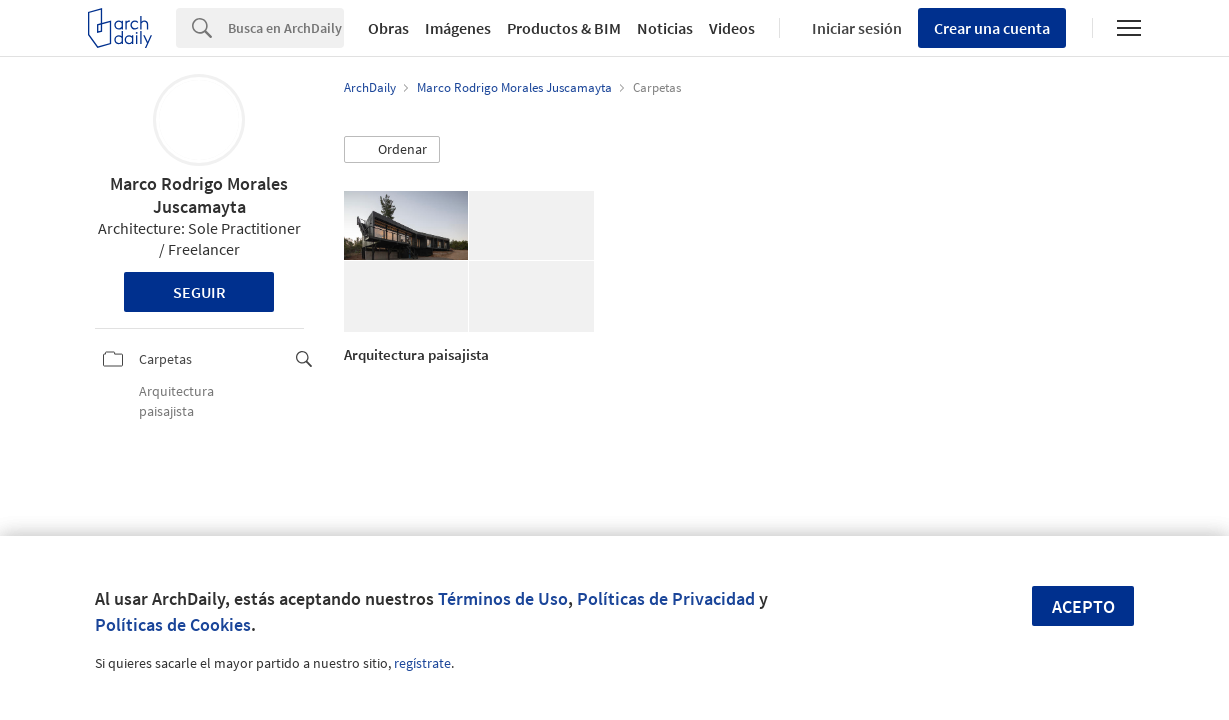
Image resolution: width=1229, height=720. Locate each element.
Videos (732, 28)
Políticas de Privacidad (666, 598)
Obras (388, 28)
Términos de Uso (503, 598)
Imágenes (458, 28)
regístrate (422, 663)
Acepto (1083, 606)
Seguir (199, 292)
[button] (392, 150)
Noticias (665, 28)
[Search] (286, 28)
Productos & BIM (564, 28)
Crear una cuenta (992, 28)
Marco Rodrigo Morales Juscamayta (199, 195)
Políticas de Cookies (173, 624)
